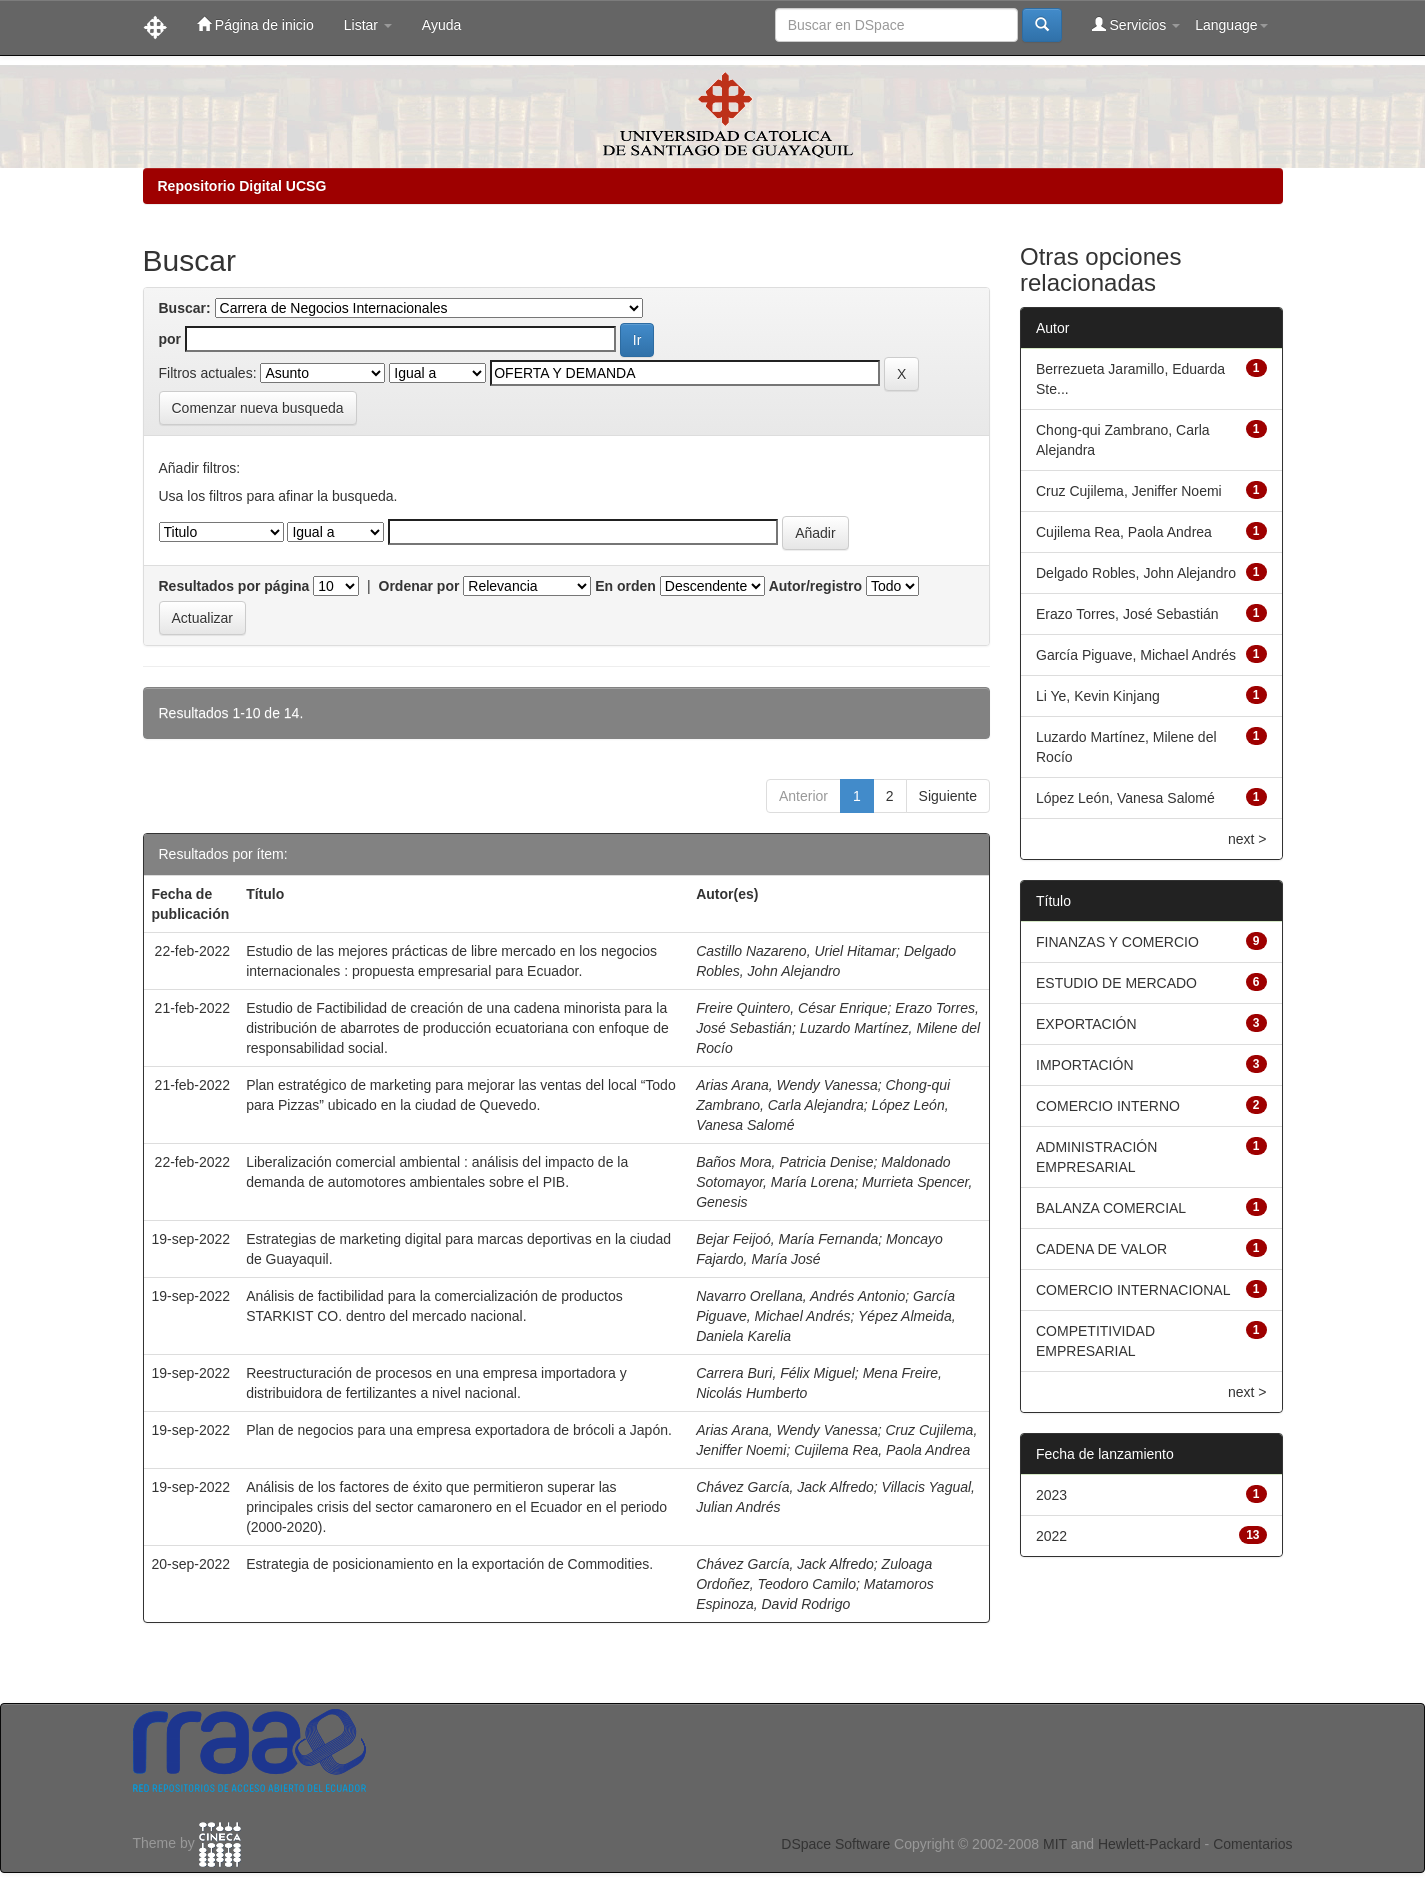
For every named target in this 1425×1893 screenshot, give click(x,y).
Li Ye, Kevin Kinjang (1098, 696)
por (170, 339)
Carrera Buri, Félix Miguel (775, 1373)
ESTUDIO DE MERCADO (1116, 983)
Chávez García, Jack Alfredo (785, 1487)
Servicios (1136, 24)
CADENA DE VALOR (1101, 1249)
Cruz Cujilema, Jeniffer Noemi (1129, 491)
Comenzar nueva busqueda (258, 408)
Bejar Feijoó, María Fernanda (787, 1239)
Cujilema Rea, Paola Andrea (882, 1450)
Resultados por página (234, 586)
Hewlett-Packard (1149, 1844)
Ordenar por (419, 586)
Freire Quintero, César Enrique (791, 1008)
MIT (1055, 1844)
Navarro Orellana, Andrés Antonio (800, 1296)
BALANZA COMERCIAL (1111, 1208)
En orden (625, 586)
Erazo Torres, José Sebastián (1127, 614)
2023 (1051, 1495)
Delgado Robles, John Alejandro (1136, 573)
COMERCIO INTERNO (1108, 1106)
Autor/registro (815, 586)
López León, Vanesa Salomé (1125, 798)
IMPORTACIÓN (1085, 1065)
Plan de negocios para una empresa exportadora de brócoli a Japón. (459, 1430)
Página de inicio (255, 24)
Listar (368, 25)
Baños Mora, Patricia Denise (784, 1162)
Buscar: (185, 308)
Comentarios (1252, 1844)
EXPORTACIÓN (1086, 1024)
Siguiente (948, 796)
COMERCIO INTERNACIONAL (1133, 1290)
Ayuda (441, 25)
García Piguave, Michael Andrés (1136, 655)
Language (1231, 25)
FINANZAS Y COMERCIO (1117, 942)
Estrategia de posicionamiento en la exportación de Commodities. (449, 1564)
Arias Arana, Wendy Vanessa (787, 1085)
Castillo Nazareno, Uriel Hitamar (796, 951)
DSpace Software (835, 1844)
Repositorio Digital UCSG (242, 186)
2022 (1051, 1536)
